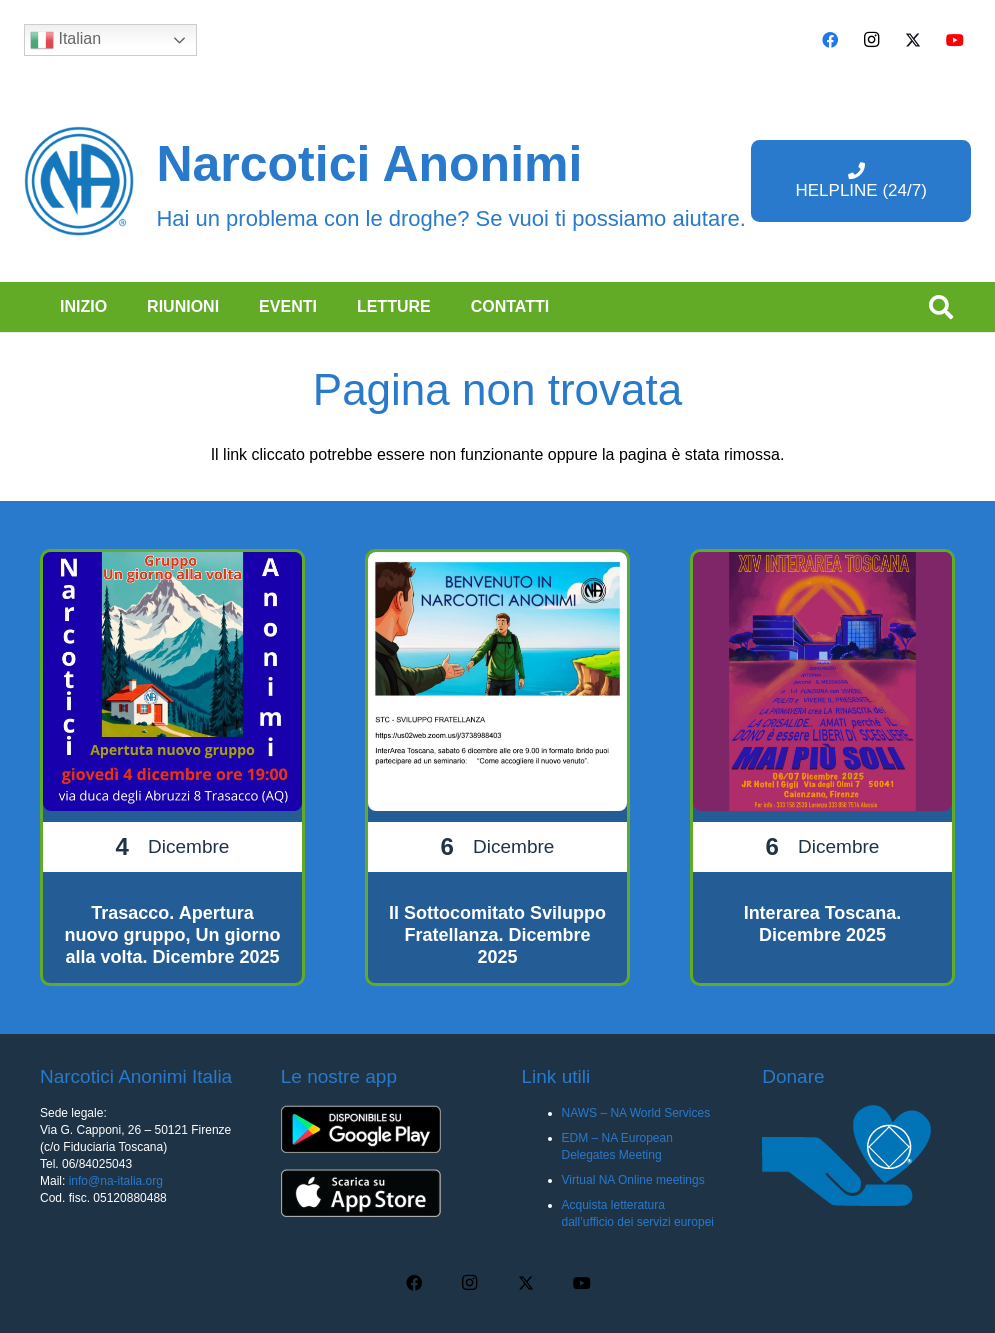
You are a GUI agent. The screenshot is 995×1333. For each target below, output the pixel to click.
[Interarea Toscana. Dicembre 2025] (822, 767)
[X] (913, 40)
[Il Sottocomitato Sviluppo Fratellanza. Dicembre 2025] (497, 767)
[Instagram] (872, 40)
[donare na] (858, 1155)
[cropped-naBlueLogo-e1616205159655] (79, 181)
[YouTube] (955, 40)
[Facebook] (830, 40)
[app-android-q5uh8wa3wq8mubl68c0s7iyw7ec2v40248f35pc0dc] (377, 1129)
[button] (940, 307)
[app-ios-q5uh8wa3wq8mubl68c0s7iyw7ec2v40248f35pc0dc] (377, 1193)
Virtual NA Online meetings (633, 1180)
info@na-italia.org (116, 1181)
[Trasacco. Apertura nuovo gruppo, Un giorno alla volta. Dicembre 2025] (172, 767)
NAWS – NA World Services (636, 1113)
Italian (65, 40)
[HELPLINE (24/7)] (861, 181)
